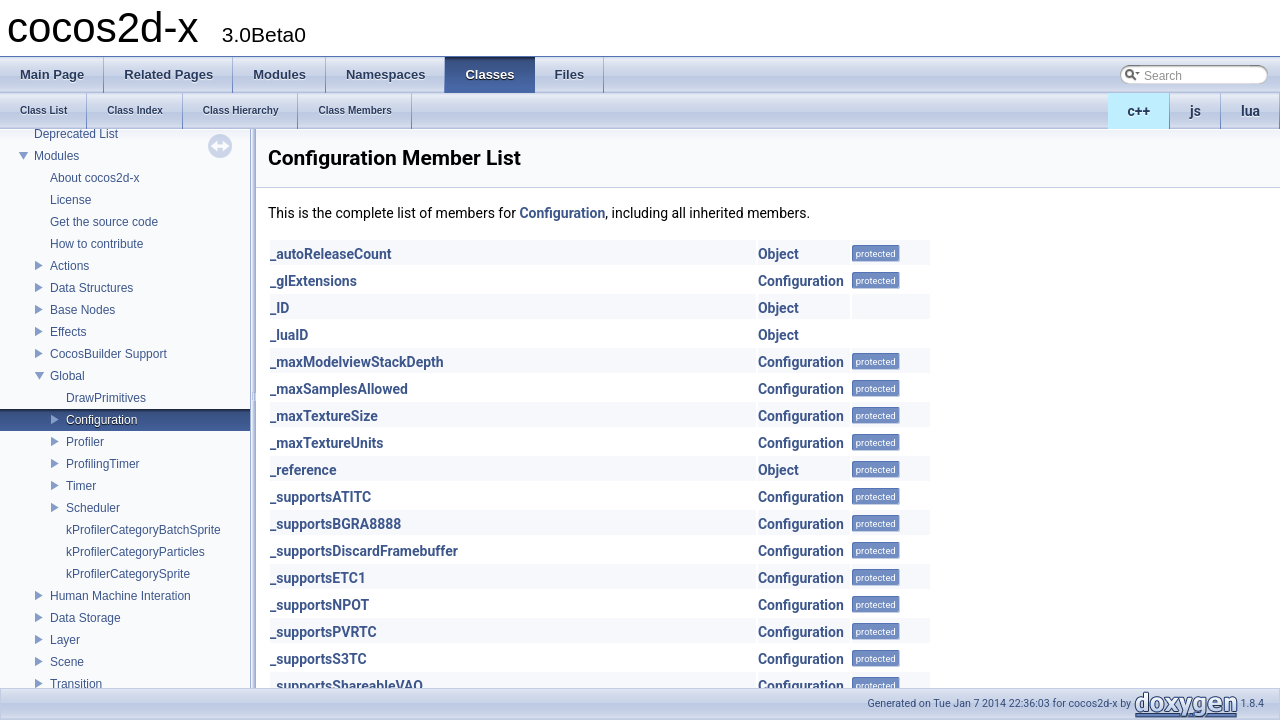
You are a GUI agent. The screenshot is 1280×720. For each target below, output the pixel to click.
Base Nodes (82, 310)
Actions (69, 266)
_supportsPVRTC (323, 632)
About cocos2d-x (94, 178)
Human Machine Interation (120, 596)
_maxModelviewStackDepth (357, 362)
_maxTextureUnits (327, 443)
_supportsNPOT (319, 605)
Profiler (85, 442)
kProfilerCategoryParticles (135, 552)
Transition (76, 684)
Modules (56, 156)
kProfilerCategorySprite (128, 574)
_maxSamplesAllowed (339, 389)
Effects (68, 332)
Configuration (101, 420)
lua (1250, 111)
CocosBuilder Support (108, 354)
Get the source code (104, 222)
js (1195, 111)
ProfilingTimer (103, 464)
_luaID (289, 335)
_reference (303, 470)
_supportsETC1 (318, 578)
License (70, 200)
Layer (65, 640)
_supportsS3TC (318, 659)
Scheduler (93, 508)
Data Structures (91, 288)
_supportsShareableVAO (346, 686)
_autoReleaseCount (331, 254)
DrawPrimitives (106, 398)
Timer (81, 486)
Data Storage (85, 618)
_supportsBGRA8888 (335, 524)
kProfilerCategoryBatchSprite (143, 530)
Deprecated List (76, 134)
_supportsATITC (320, 497)
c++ (1139, 111)
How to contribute (96, 244)
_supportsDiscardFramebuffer (364, 551)
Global (67, 376)
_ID (279, 308)
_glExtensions (313, 281)
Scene (67, 662)
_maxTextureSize (324, 416)
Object (778, 254)
